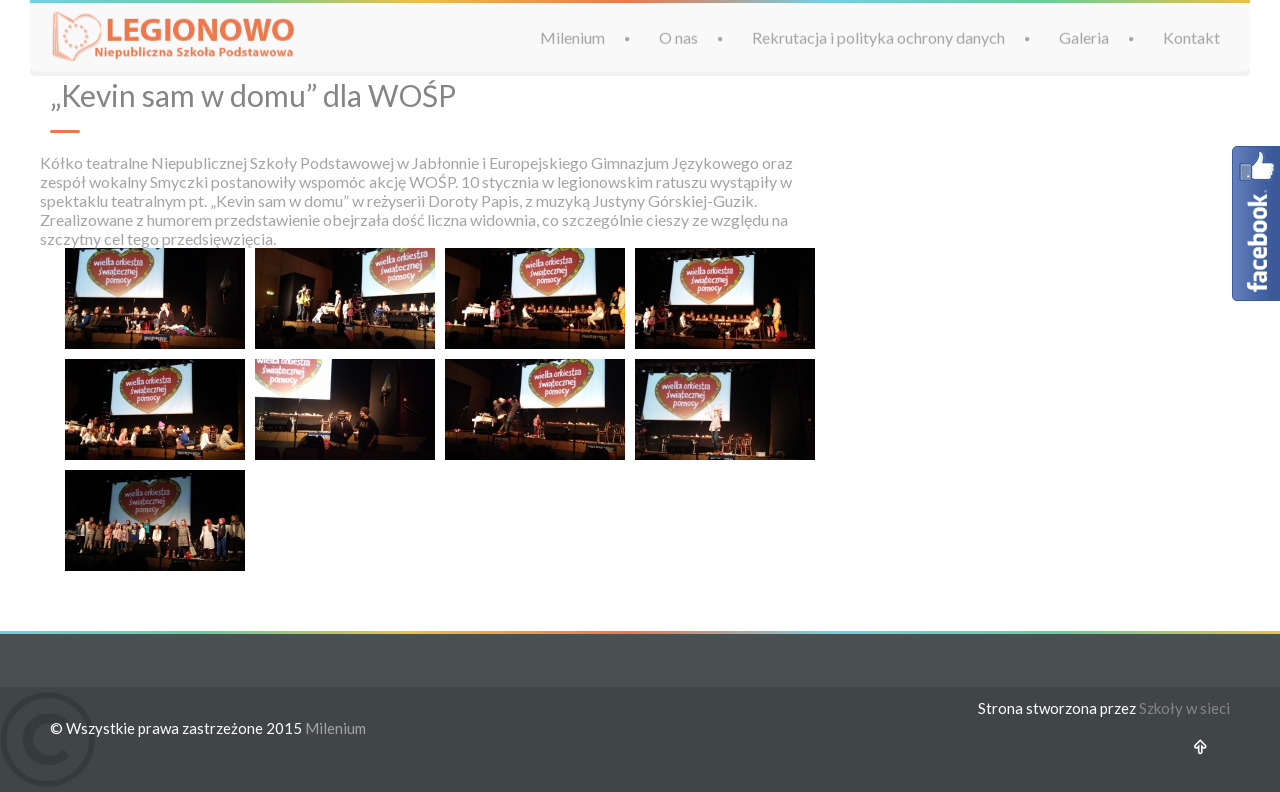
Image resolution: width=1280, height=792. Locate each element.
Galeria (1084, 36)
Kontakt (1191, 36)
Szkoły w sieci (1184, 708)
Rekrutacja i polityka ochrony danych (878, 36)
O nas (678, 36)
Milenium (572, 36)
